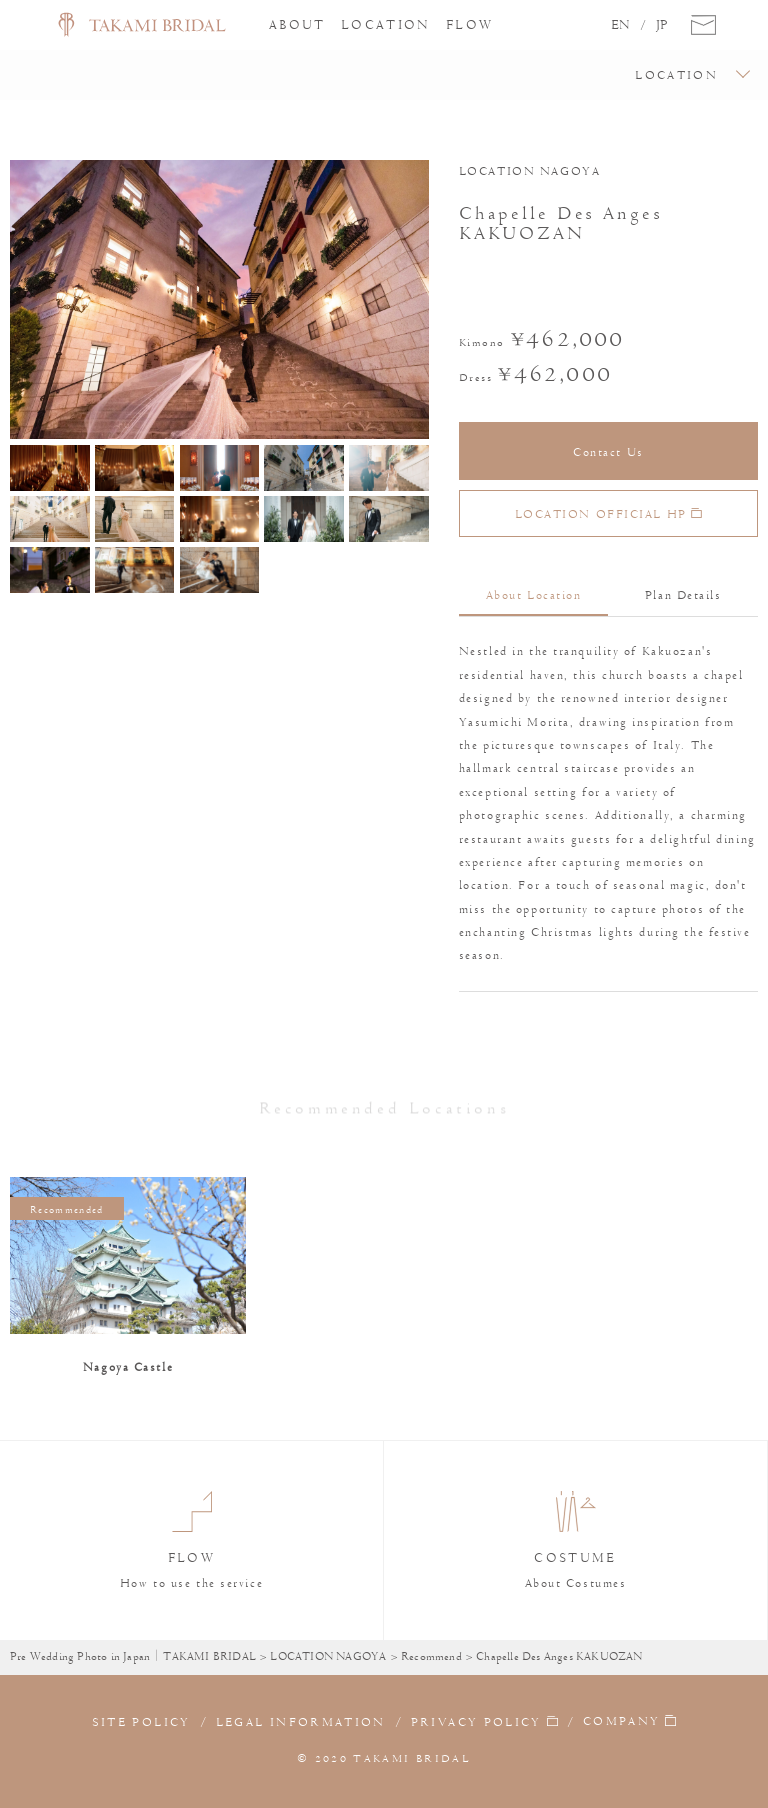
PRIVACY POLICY (476, 1722)
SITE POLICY (141, 1722)
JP (662, 25)
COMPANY (621, 1722)
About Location (534, 595)
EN (620, 25)
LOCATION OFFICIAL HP (609, 514)
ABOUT (297, 24)
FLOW (469, 24)
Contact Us (608, 452)
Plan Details (683, 595)
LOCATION (386, 24)
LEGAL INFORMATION (301, 1722)
